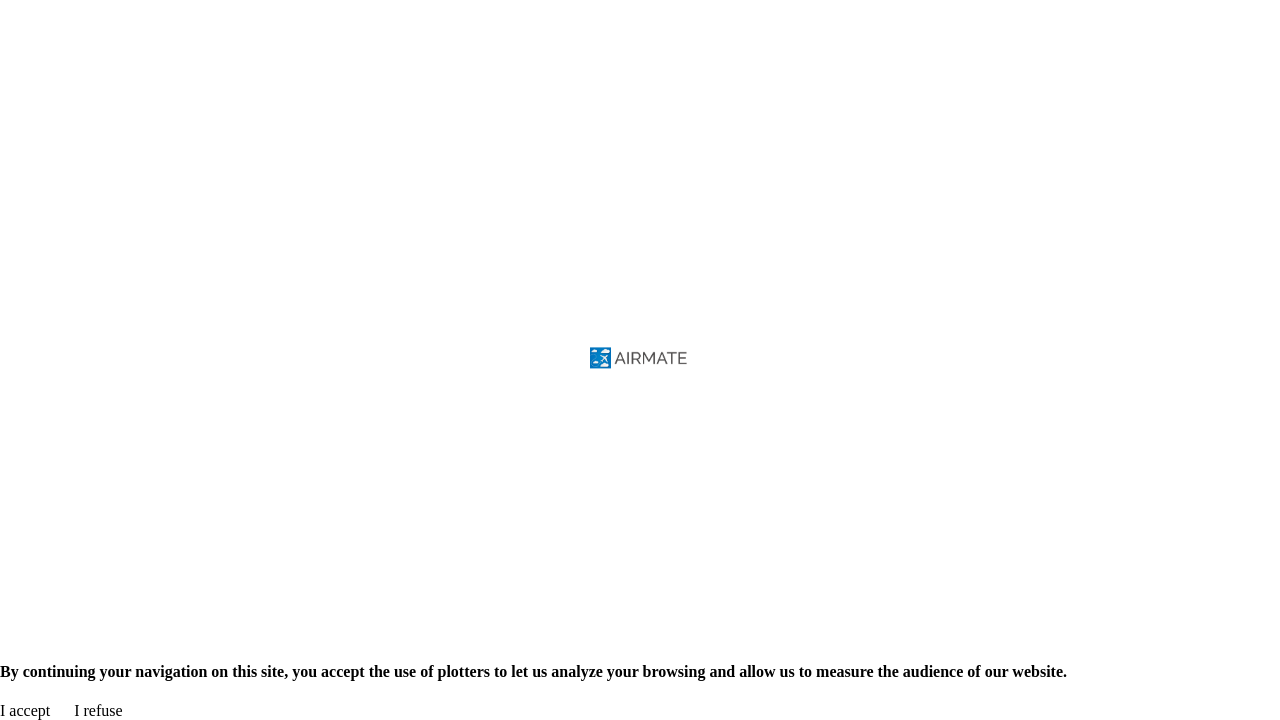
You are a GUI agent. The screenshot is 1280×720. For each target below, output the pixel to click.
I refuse (98, 710)
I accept (25, 710)
